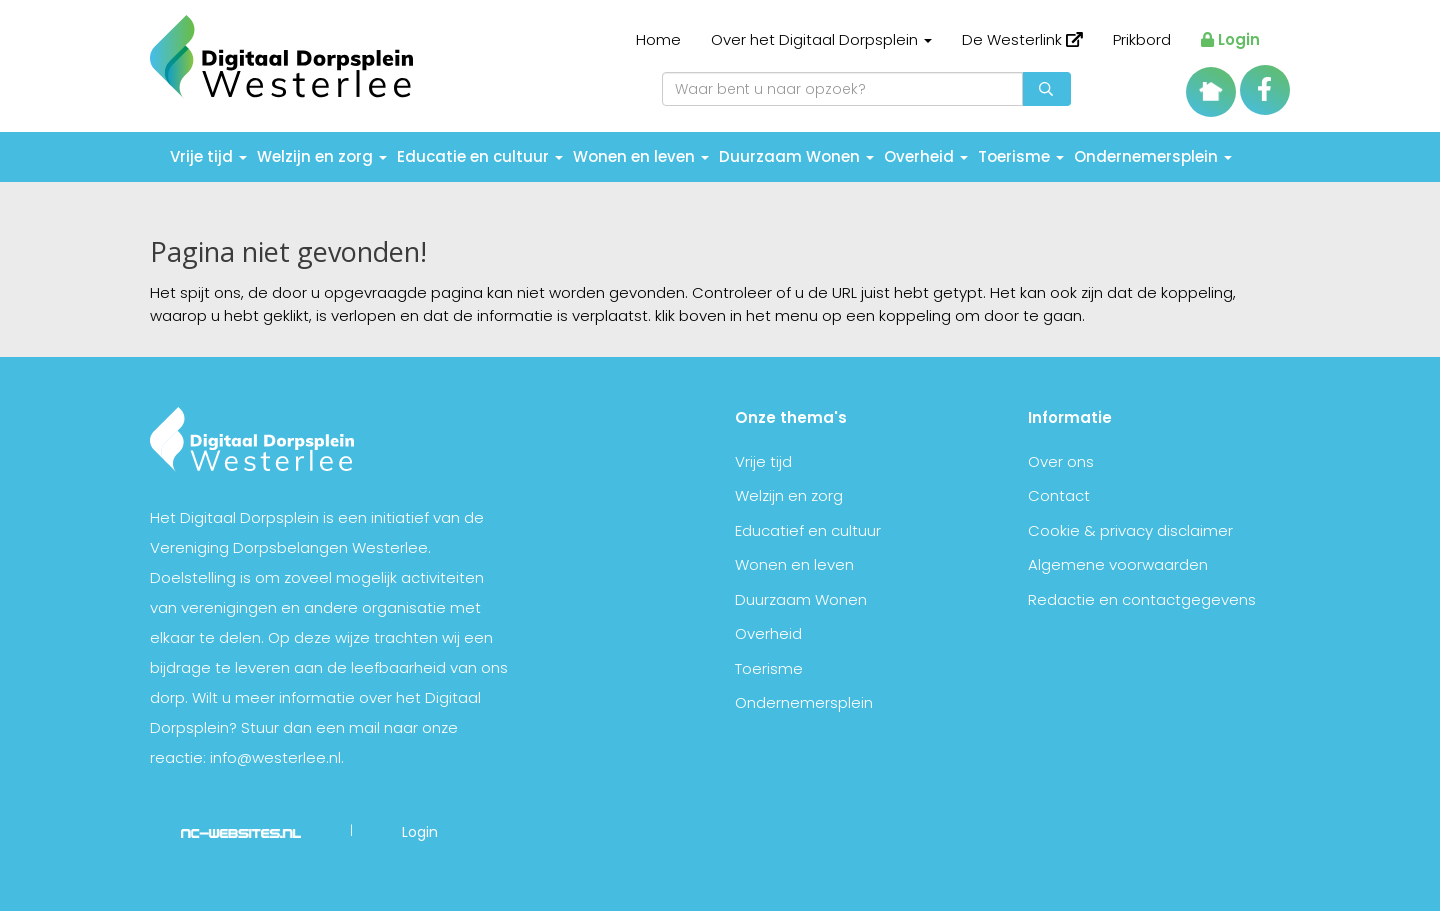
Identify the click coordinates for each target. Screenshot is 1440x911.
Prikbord (1142, 39)
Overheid (926, 156)
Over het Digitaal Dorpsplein (821, 39)
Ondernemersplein (1153, 156)
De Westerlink (1022, 39)
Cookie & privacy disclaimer (1130, 530)
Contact (1059, 495)
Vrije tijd (208, 156)
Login (1230, 39)
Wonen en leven (641, 156)
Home (658, 39)
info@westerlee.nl (275, 757)
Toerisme (1021, 156)
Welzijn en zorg (322, 156)
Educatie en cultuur (480, 156)
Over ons (1061, 461)
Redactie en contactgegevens (1142, 599)
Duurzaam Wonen (796, 156)
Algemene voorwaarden (1118, 564)
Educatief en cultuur (808, 530)
